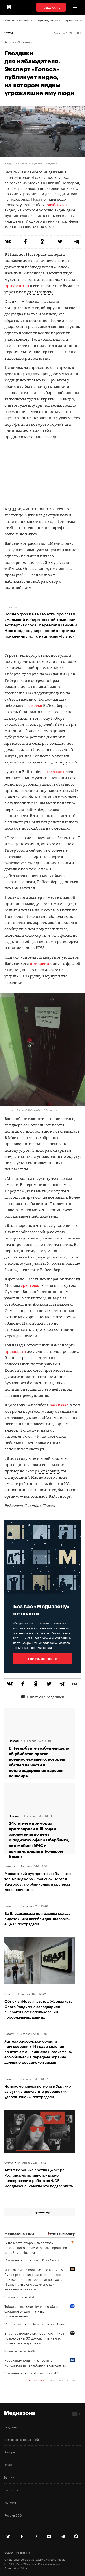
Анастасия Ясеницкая (18, 42)
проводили (15, 1352)
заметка (34, 706)
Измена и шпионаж (18, 19)
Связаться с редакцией (42, 1696)
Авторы (9, 2451)
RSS (9, 2477)
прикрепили (16, 286)
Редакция (11, 2426)
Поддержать (51, 7)
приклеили (41, 964)
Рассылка (11, 2489)
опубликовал (58, 204)
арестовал (31, 1286)
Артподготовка (49, 19)
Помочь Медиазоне (42, 1658)
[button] (74, 7)
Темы (8, 2464)
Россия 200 (13, 2515)
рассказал (54, 772)
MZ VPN (10, 2502)
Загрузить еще (40, 2212)
